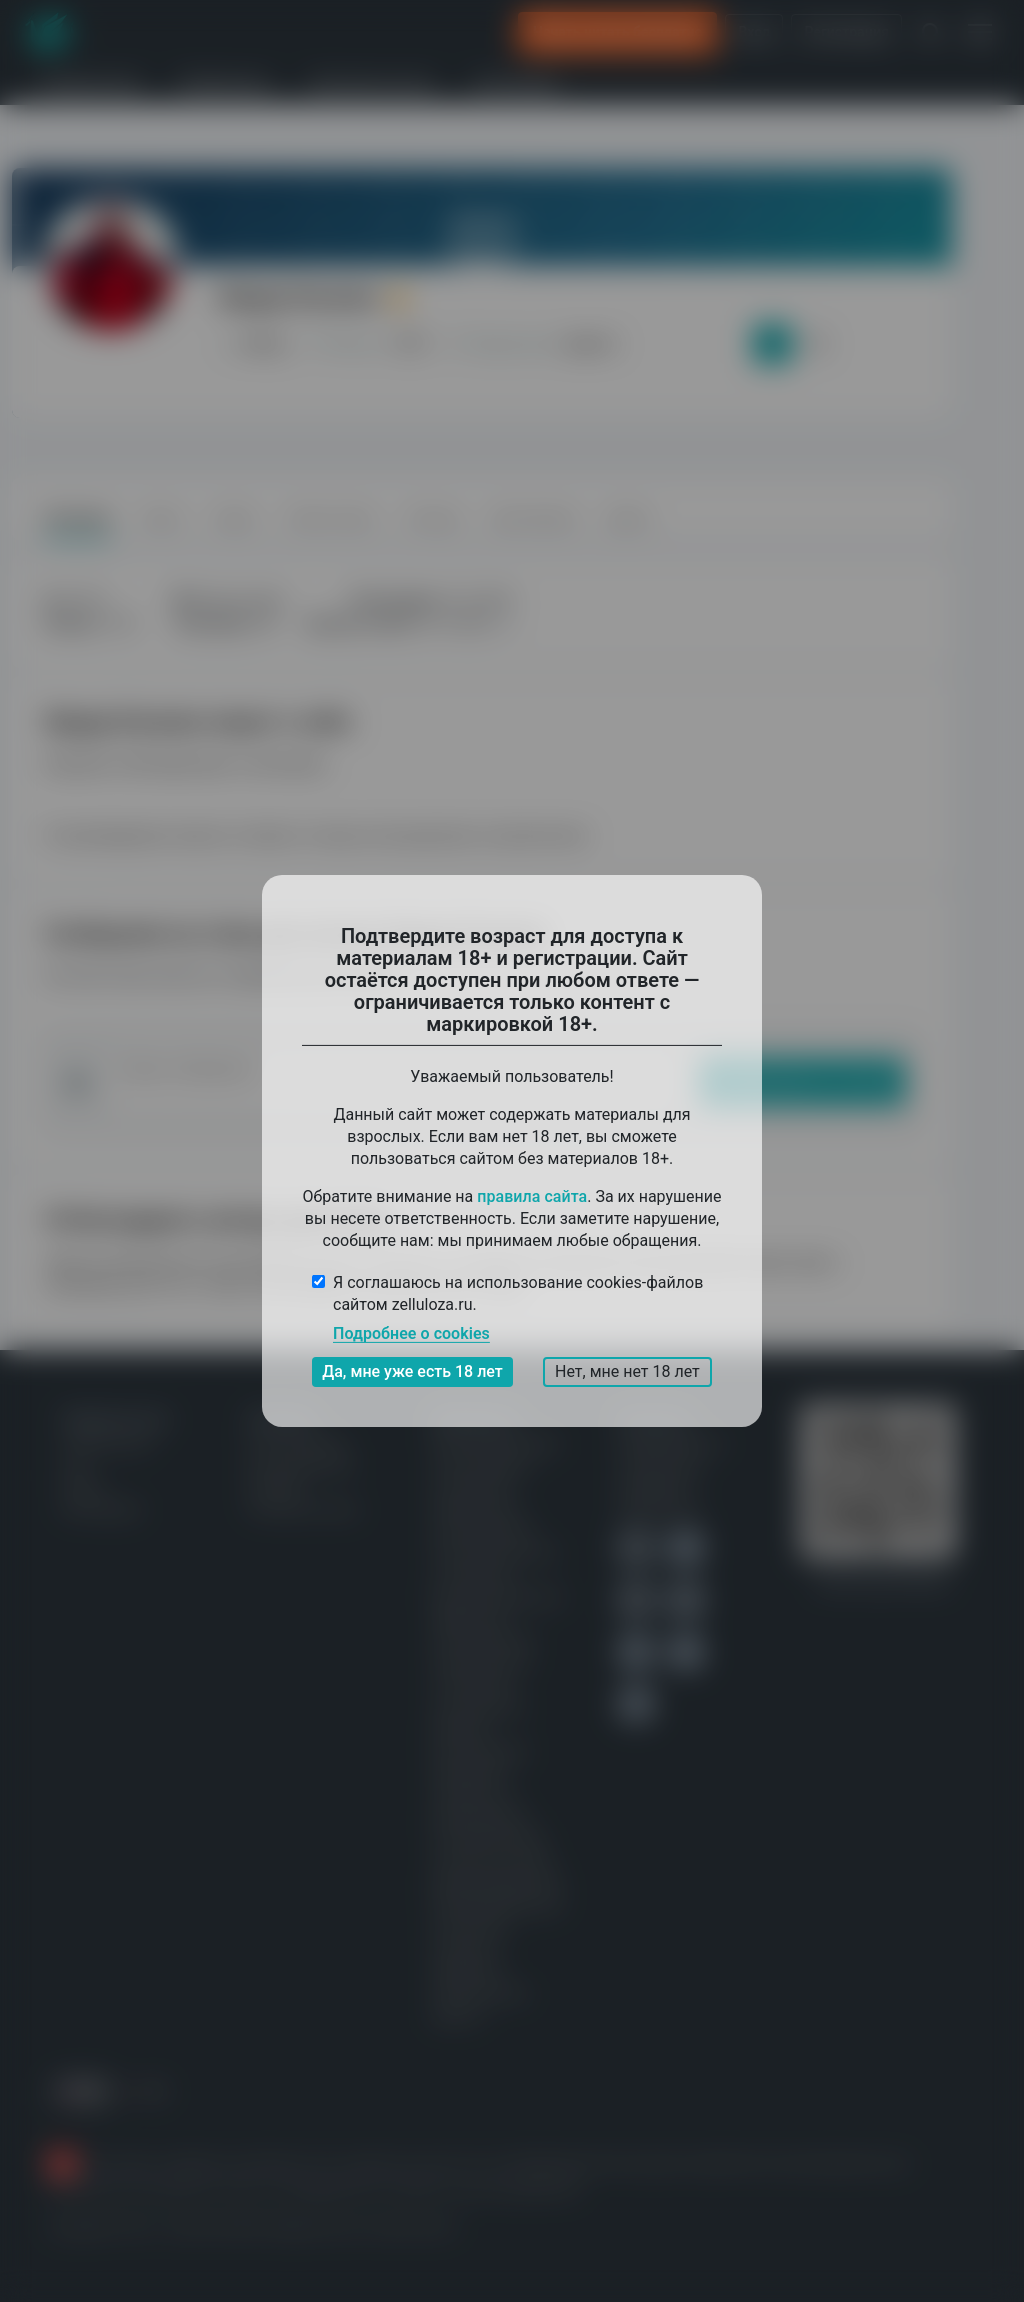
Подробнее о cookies (411, 1333)
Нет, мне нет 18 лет (627, 1371)
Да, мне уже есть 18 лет (412, 1371)
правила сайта (532, 1196)
